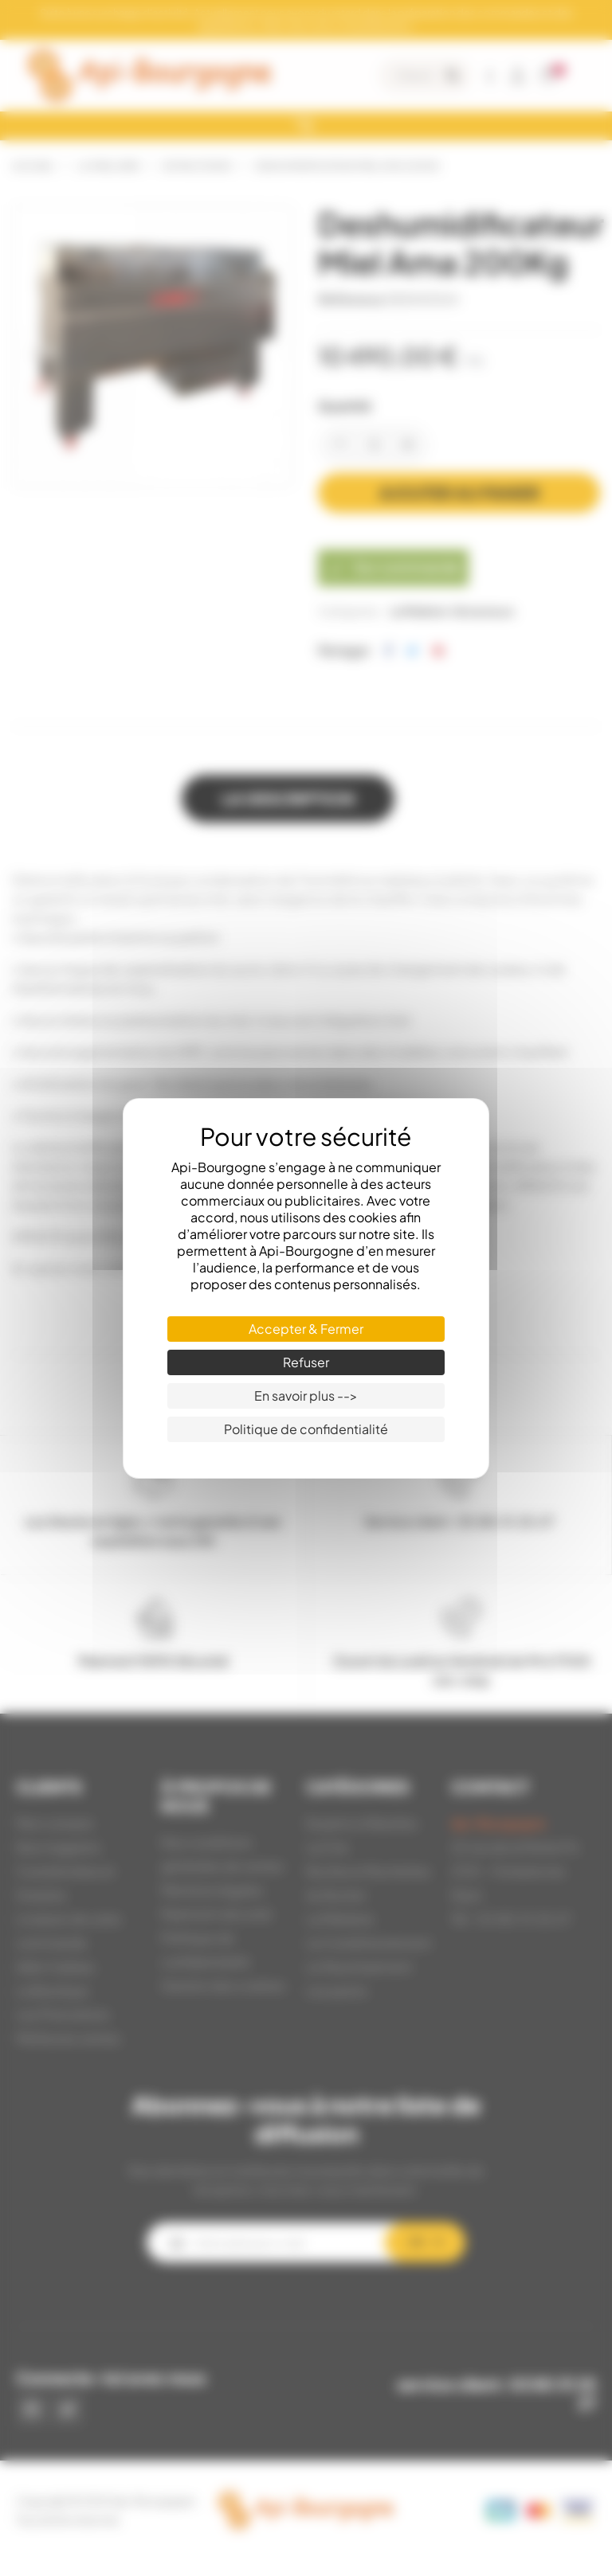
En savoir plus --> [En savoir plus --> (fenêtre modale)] (306, 1395)
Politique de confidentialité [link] (306, 1429)
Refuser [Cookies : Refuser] (306, 1362)
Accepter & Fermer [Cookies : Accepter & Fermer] (306, 1328)
